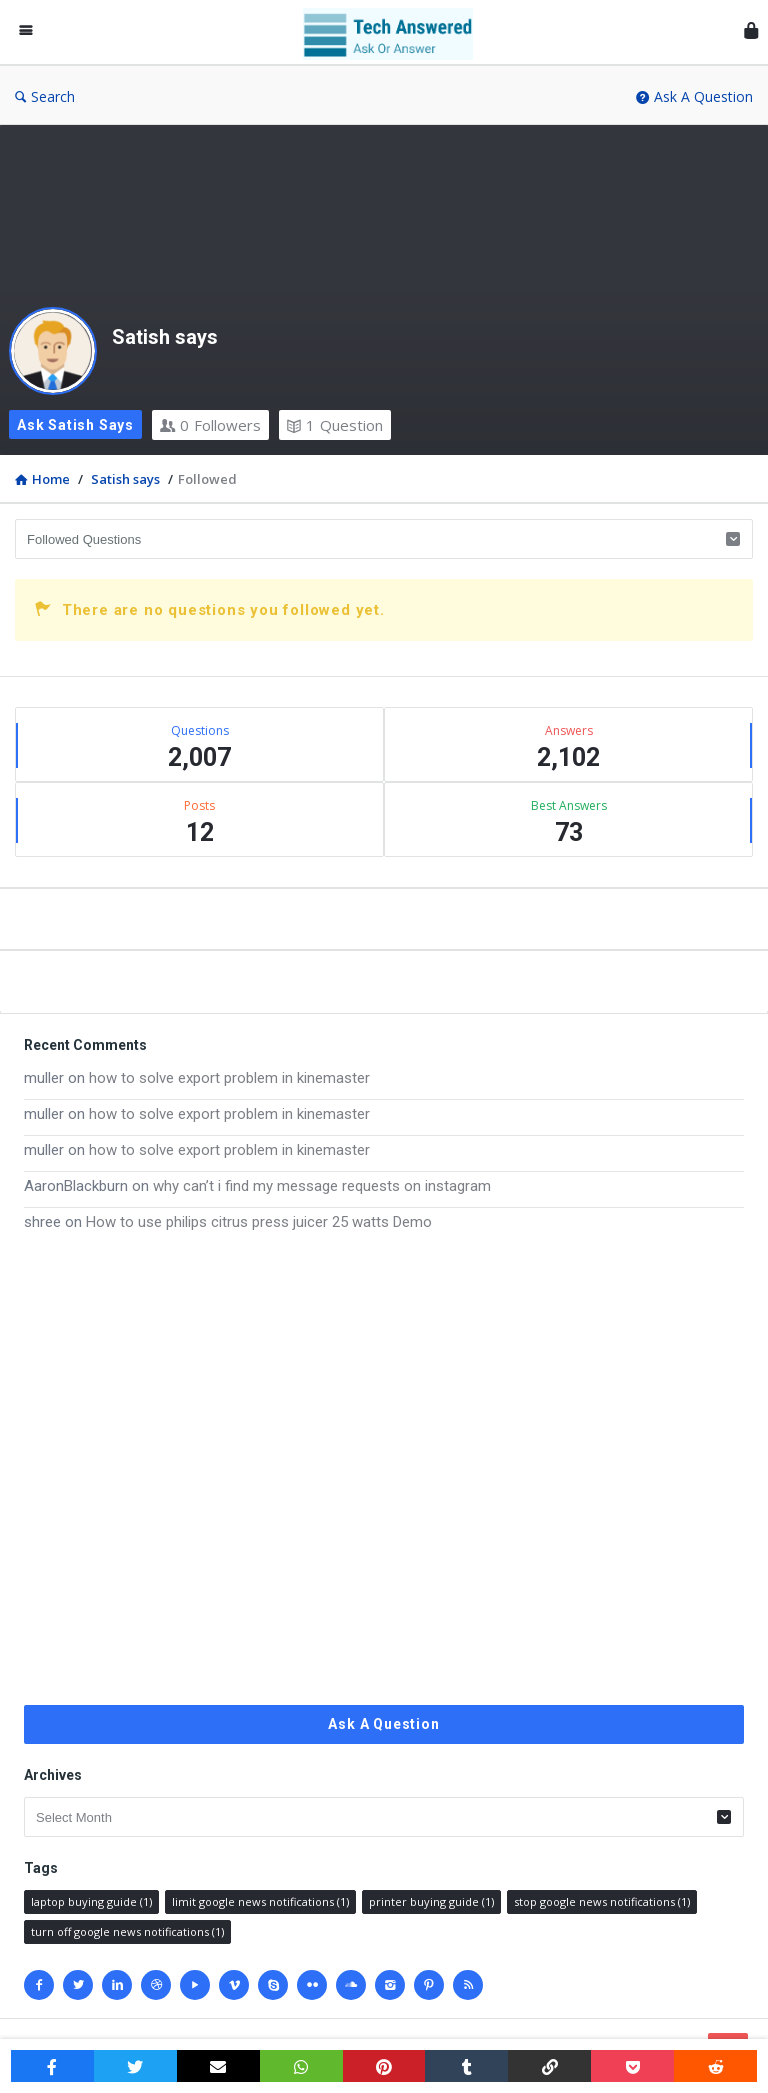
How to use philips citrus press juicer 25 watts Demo (259, 1222)
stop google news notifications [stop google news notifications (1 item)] (602, 1901)
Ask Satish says (75, 425)
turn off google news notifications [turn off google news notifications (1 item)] (127, 1931)
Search (45, 96)
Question (335, 425)
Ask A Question (694, 96)
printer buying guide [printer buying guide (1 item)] (431, 1901)
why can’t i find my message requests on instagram (322, 1186)
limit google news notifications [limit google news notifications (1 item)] (260, 1901)
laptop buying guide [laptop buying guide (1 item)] (91, 1901)
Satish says (165, 337)
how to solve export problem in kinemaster (229, 1078)
